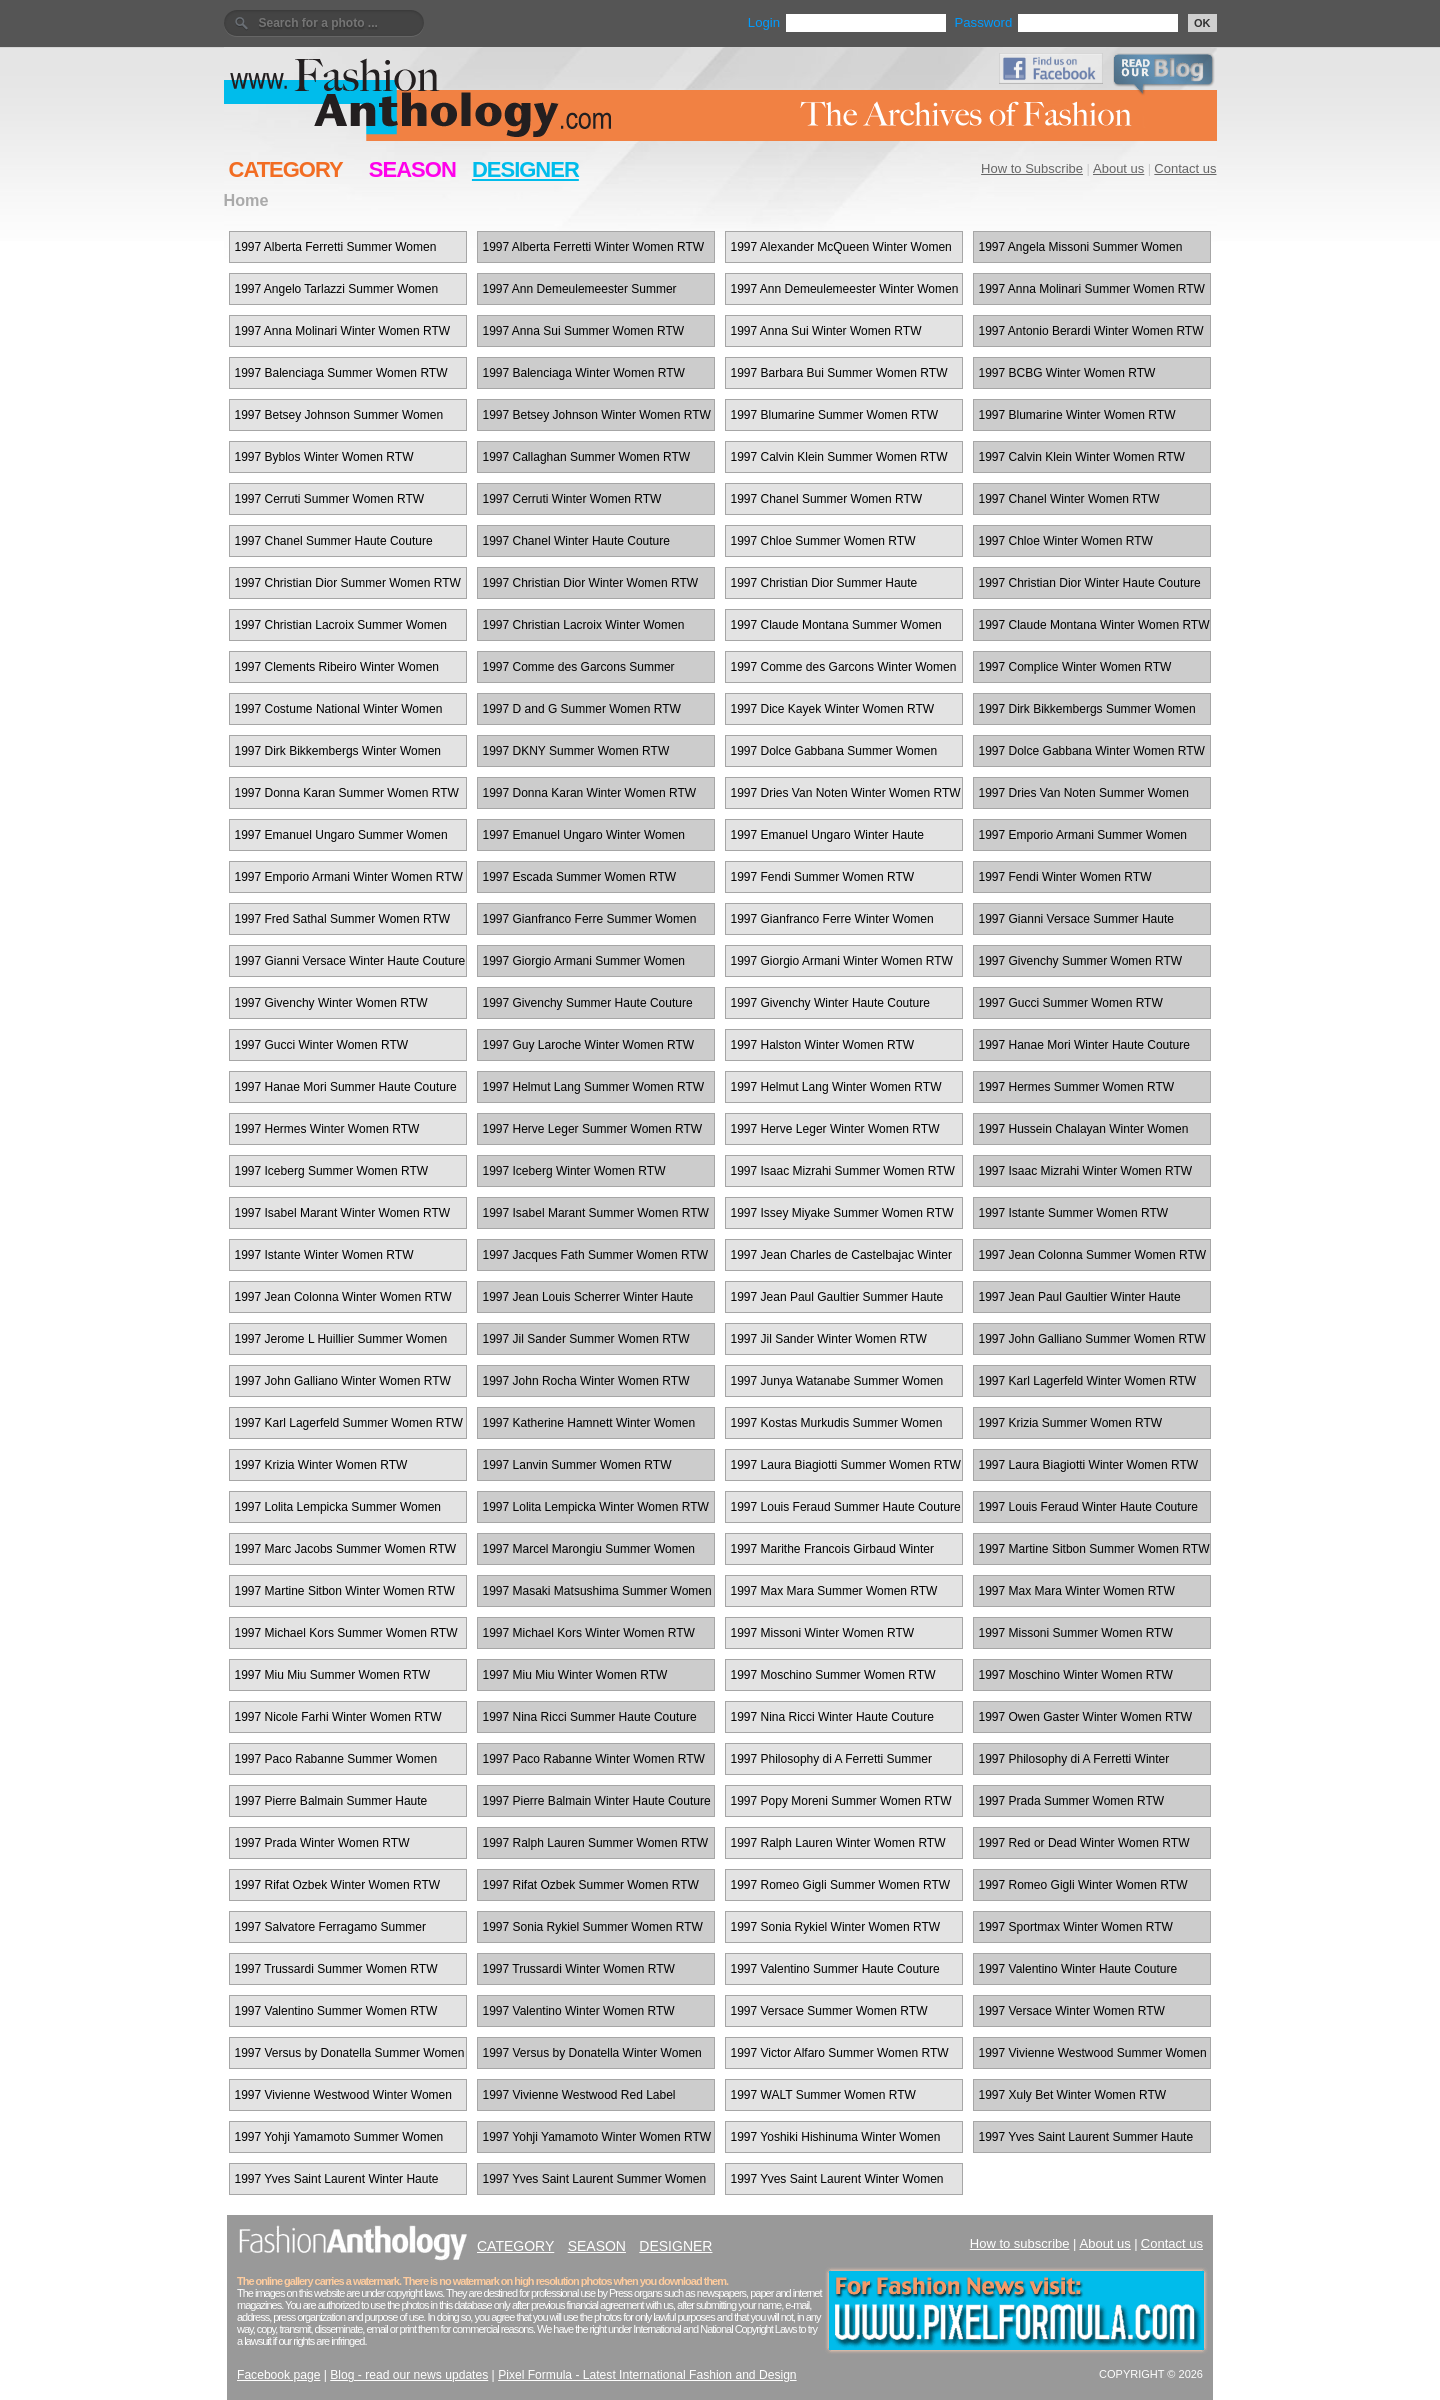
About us (1118, 168)
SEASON (412, 169)
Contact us (1185, 168)
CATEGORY (286, 169)
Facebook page (278, 2375)
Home (246, 200)
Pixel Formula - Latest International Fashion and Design (647, 2375)
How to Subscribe (1032, 168)
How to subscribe (1020, 2243)
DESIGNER (525, 169)
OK (1202, 23)
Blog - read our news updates (409, 2375)
